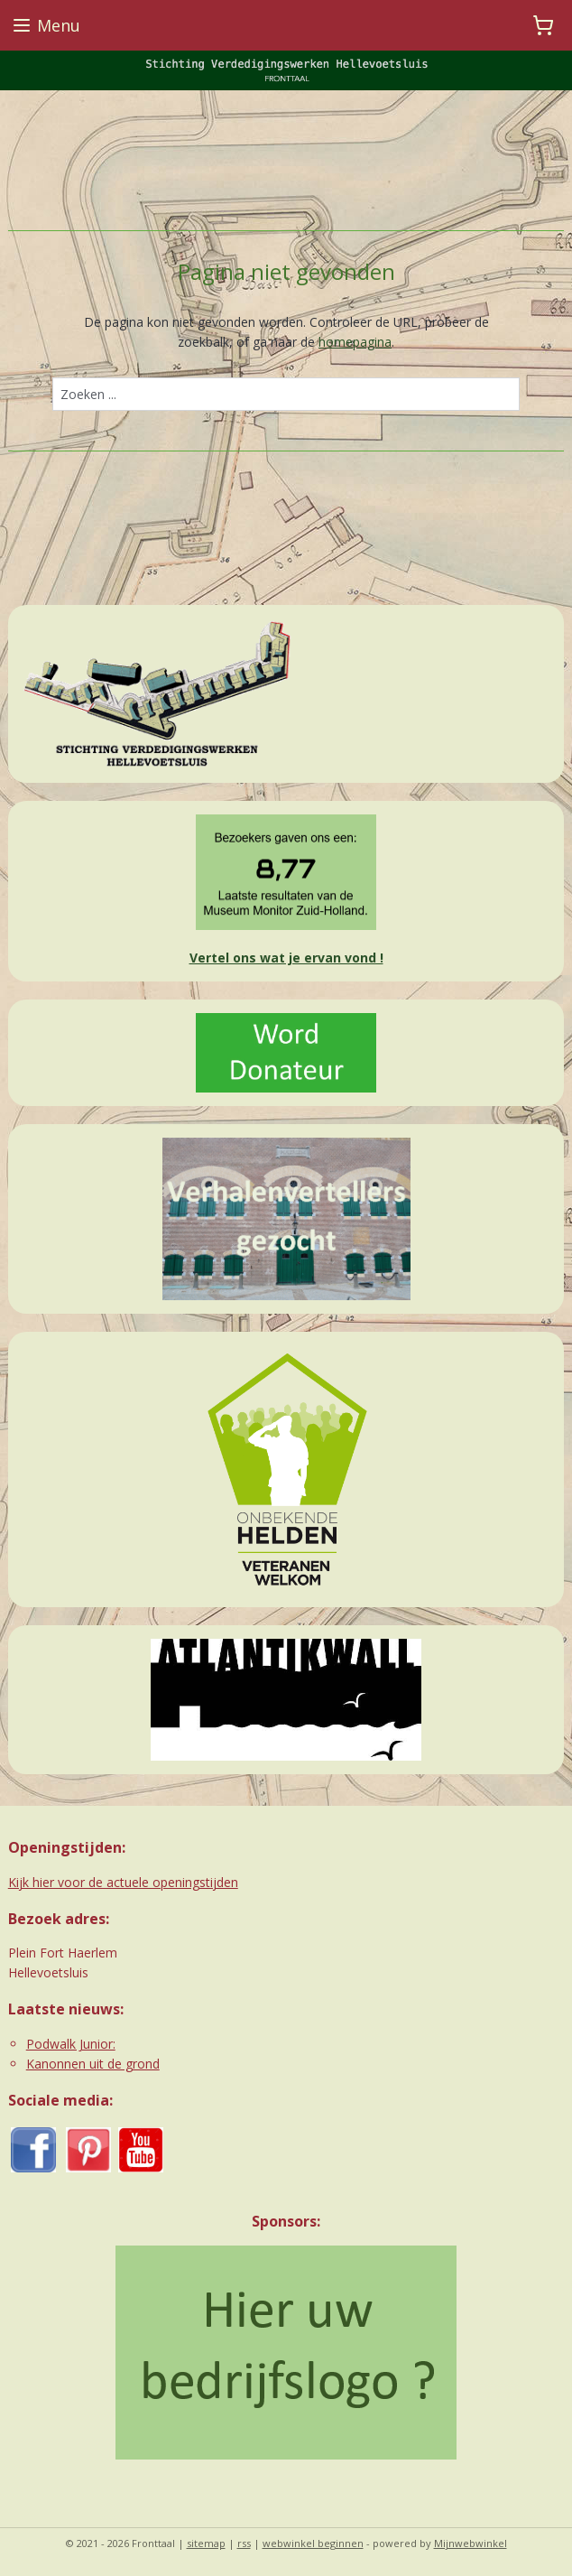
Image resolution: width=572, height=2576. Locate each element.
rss (244, 2543)
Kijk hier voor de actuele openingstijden (123, 1882)
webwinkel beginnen (313, 2543)
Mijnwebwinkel (470, 2543)
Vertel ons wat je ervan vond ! (286, 957)
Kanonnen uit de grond (93, 2063)
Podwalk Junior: (70, 2043)
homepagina (355, 341)
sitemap (206, 2543)
